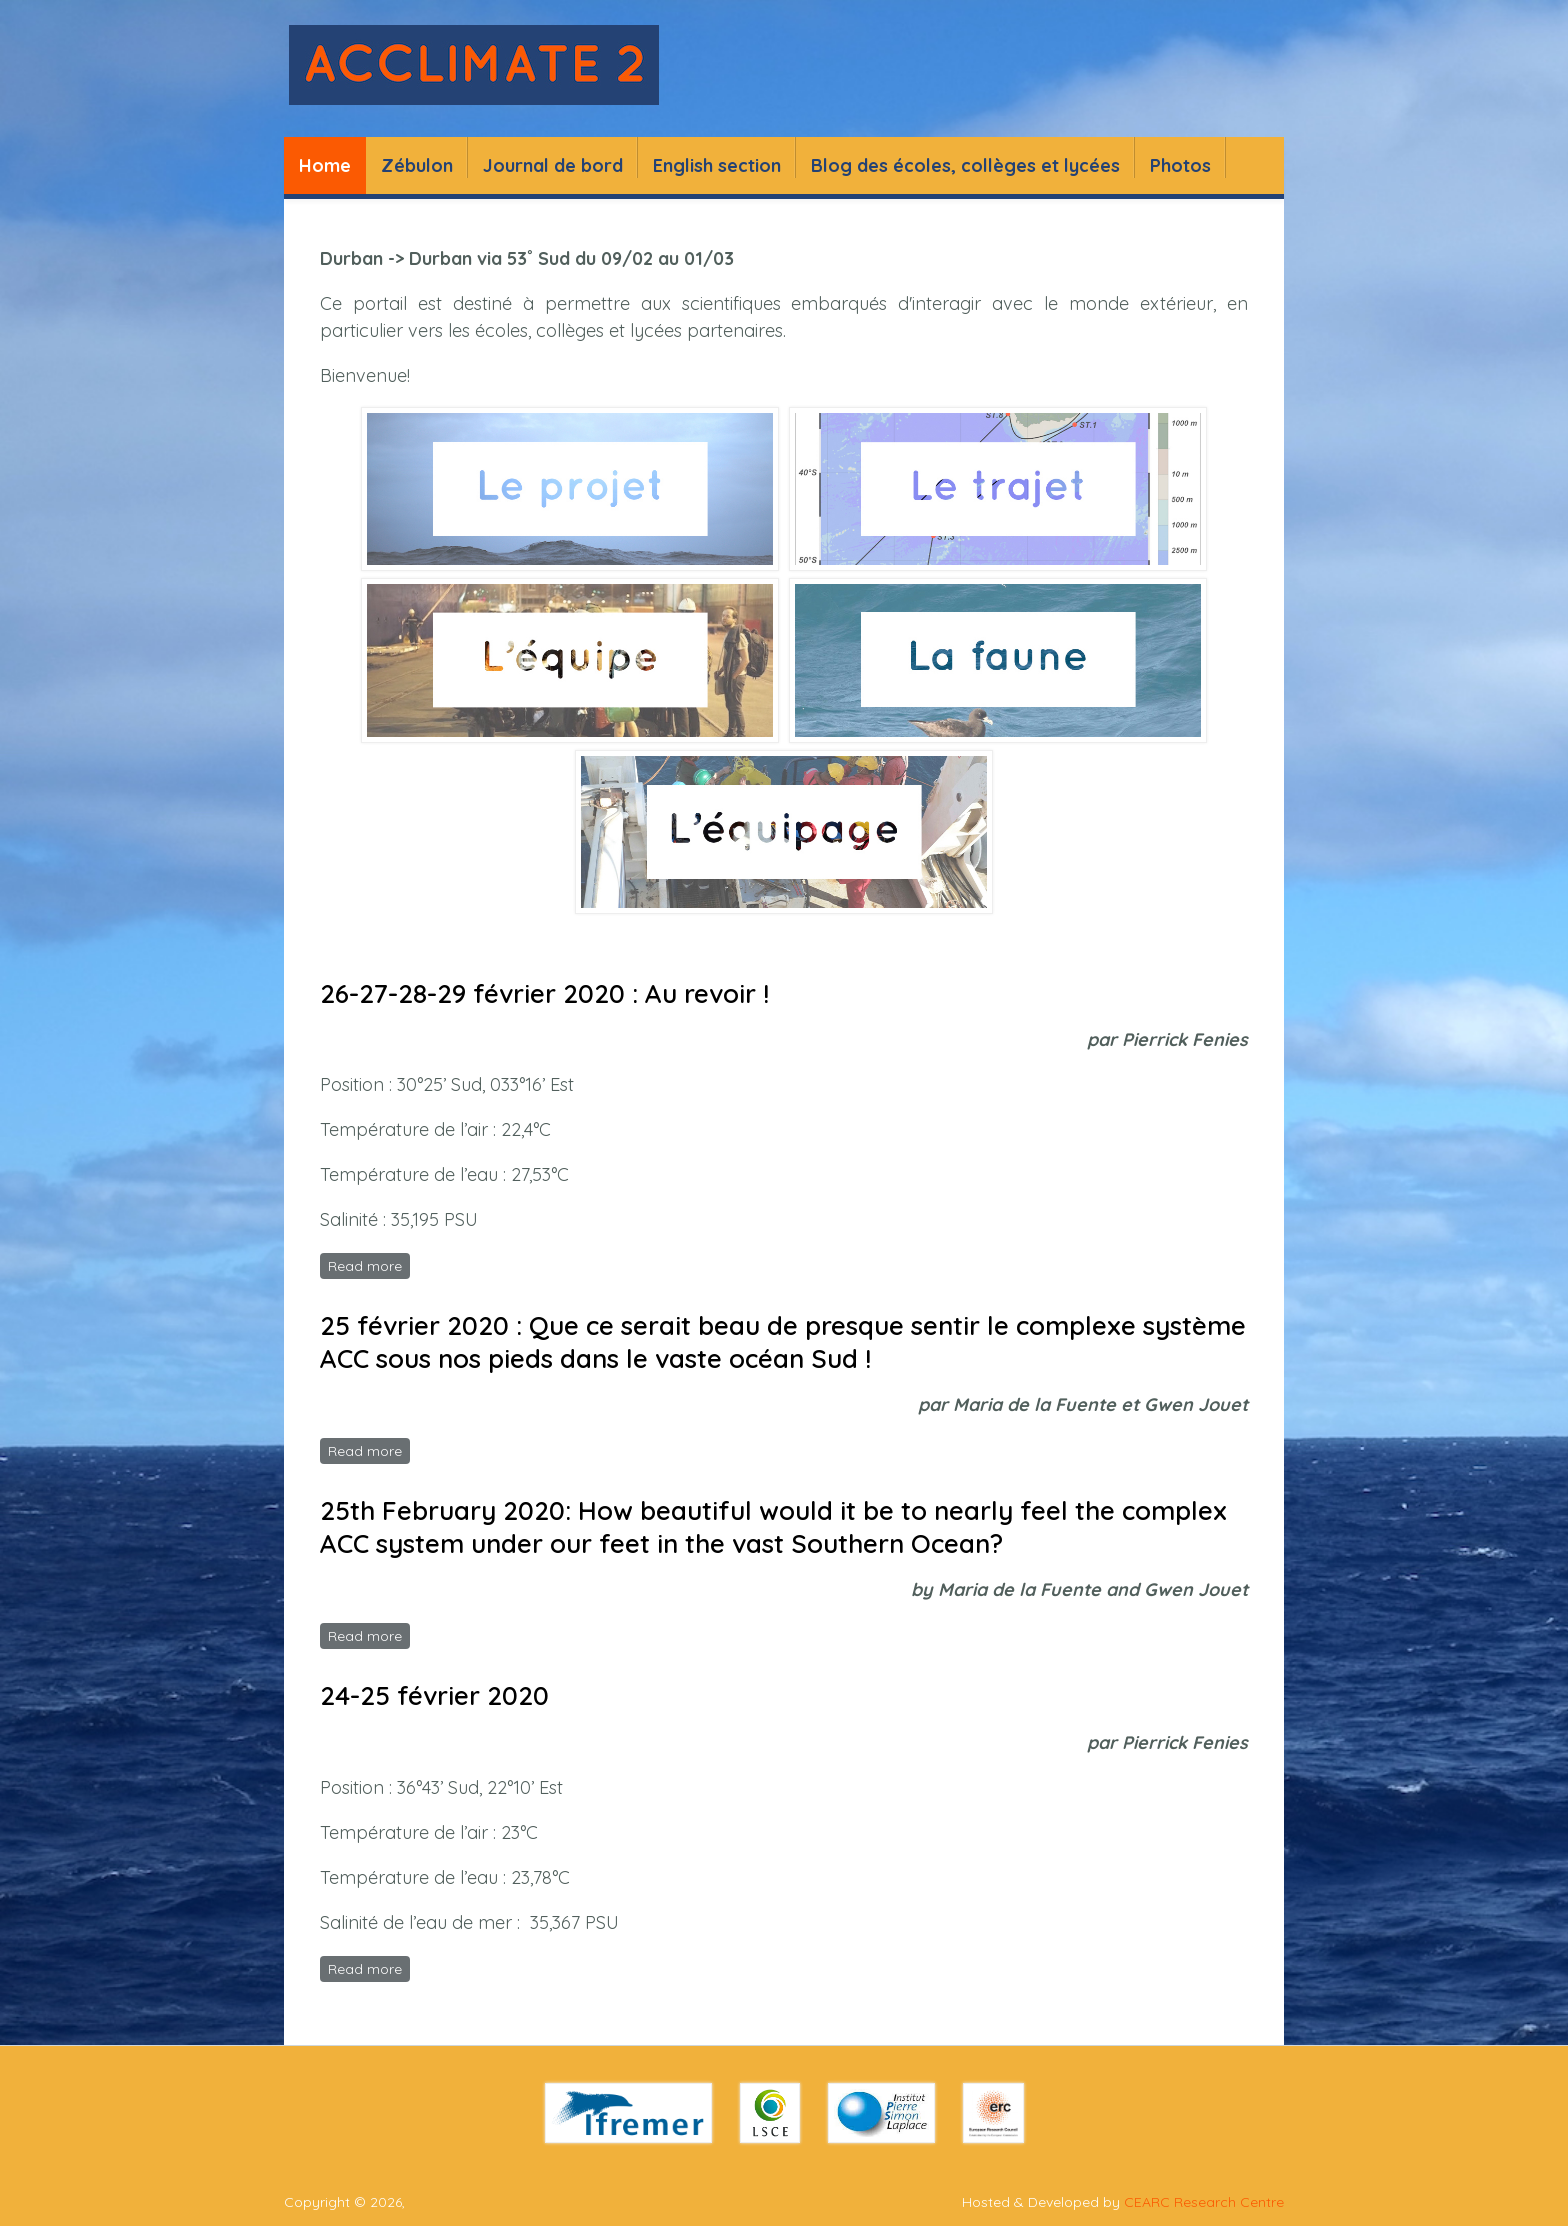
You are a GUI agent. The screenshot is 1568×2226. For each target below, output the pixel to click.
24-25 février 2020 (434, 1695)
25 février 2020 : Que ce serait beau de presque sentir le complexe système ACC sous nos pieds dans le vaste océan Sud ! (783, 1342)
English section (717, 165)
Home (325, 165)
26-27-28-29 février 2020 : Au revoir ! (544, 993)
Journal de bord (553, 165)
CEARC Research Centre (1204, 2202)
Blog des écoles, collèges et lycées (965, 165)
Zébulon (417, 165)
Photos (1180, 165)
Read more (369, 1264)
